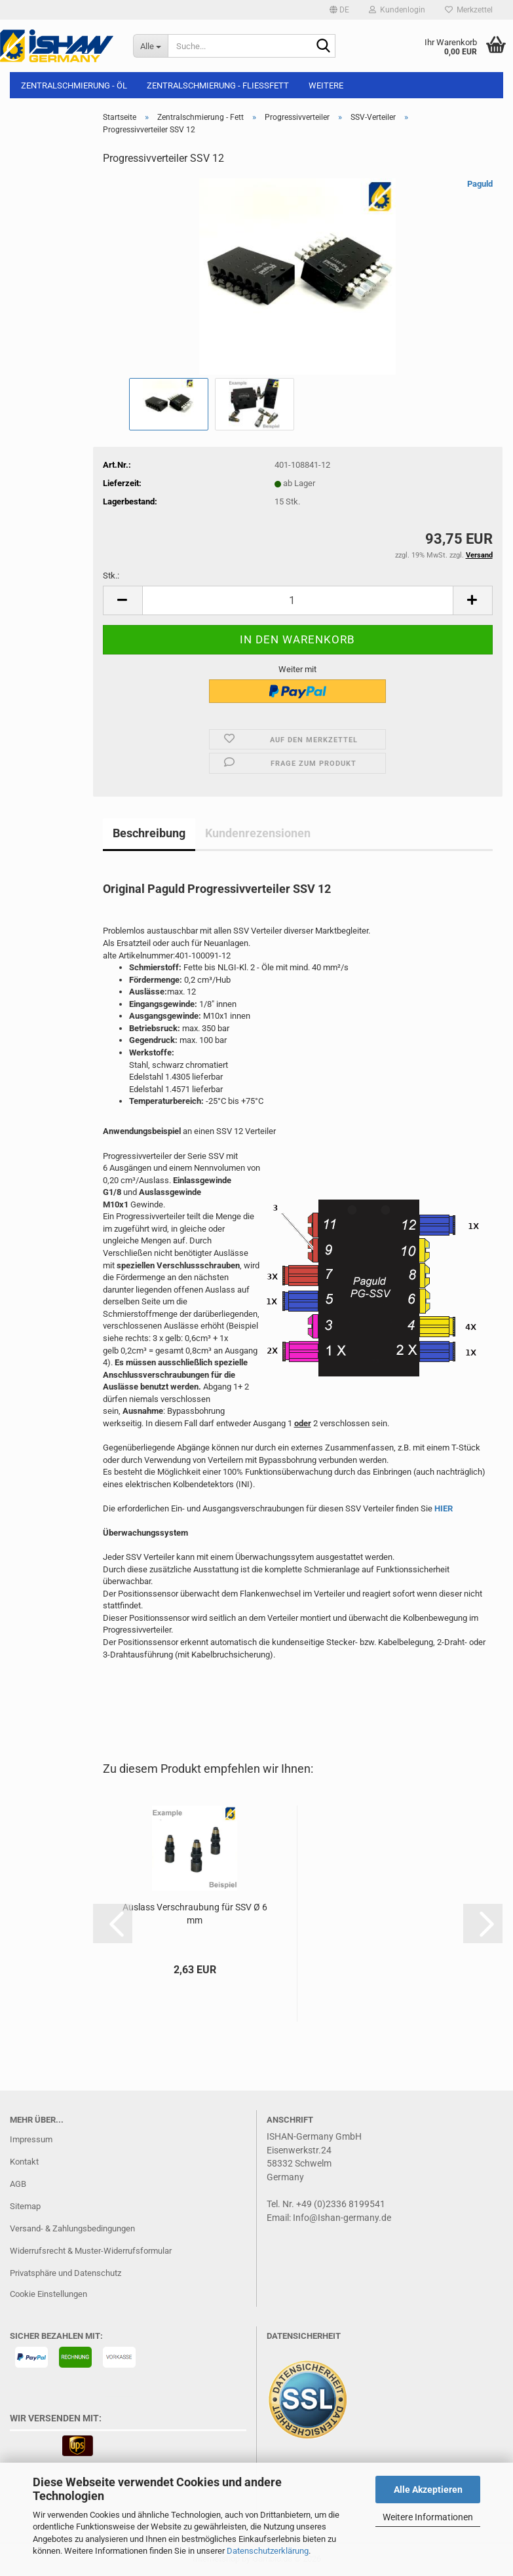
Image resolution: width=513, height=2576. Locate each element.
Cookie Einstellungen (48, 2294)
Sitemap (25, 2206)
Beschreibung (149, 833)
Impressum (31, 2139)
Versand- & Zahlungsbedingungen (72, 2228)
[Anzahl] (297, 600)
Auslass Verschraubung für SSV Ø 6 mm (195, 1913)
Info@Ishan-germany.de (342, 2217)
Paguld (480, 184)
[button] (339, 10)
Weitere (326, 85)
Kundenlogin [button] (397, 9)
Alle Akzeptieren (428, 2489)
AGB (18, 2184)
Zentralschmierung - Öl (74, 85)
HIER (443, 1508)
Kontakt (24, 2162)
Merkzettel (469, 9)
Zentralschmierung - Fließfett (218, 85)
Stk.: (111, 575)
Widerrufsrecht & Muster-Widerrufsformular (91, 2251)
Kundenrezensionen (258, 833)
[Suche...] (150, 46)
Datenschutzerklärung (268, 2551)
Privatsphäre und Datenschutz (65, 2273)
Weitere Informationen (428, 2517)
